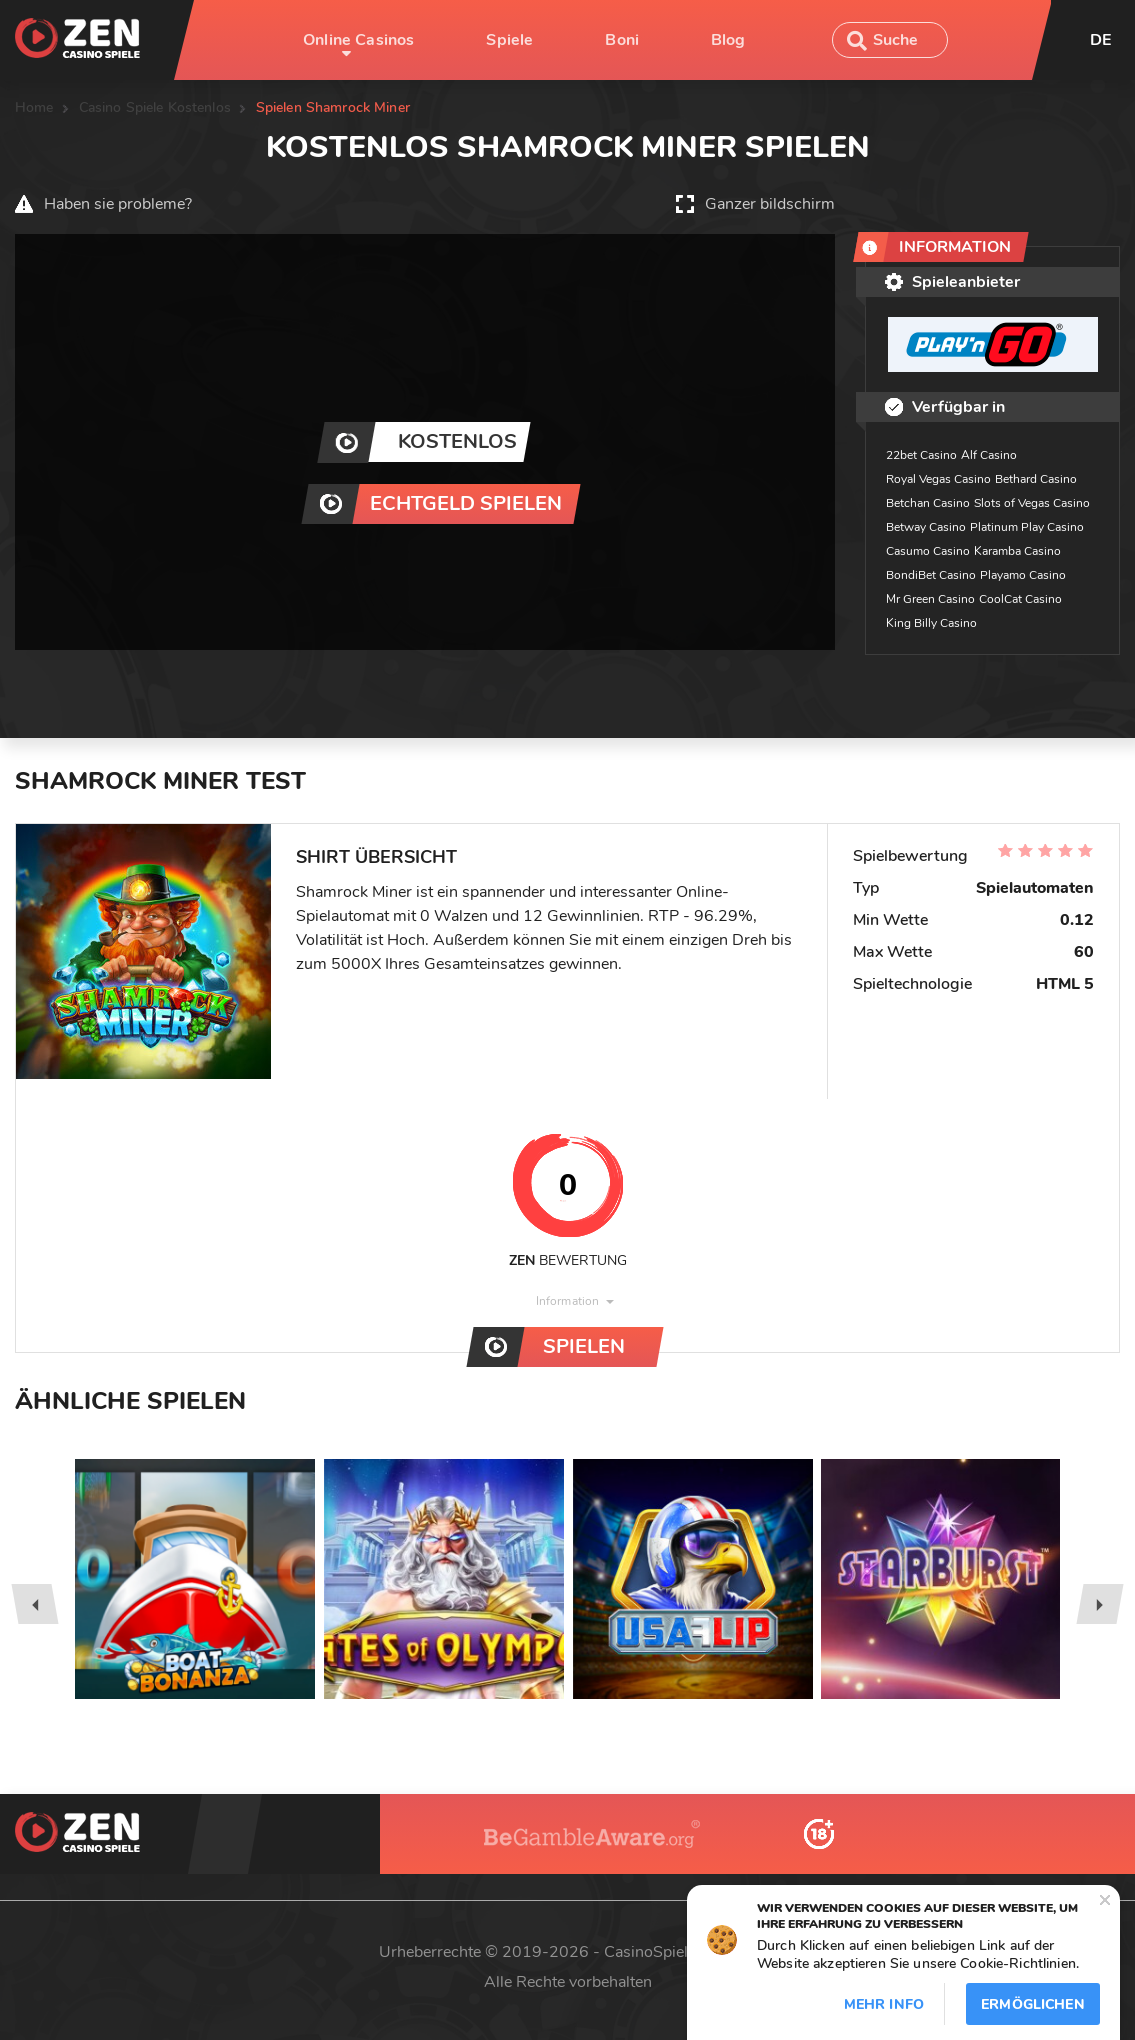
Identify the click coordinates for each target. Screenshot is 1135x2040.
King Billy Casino (931, 623)
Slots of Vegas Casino (1032, 503)
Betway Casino (926, 527)
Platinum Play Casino (1027, 527)
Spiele (509, 40)
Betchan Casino (928, 503)
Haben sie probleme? (118, 204)
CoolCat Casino (1020, 599)
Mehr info (884, 2004)
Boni (622, 40)
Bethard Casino (1036, 479)
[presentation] (34, 1604)
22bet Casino (921, 455)
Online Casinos (358, 40)
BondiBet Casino (931, 575)
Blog (728, 40)
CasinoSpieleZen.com (680, 1952)
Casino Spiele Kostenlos (155, 107)
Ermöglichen (1033, 2004)
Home (34, 107)
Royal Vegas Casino (938, 479)
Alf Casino (989, 455)
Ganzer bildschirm (770, 204)
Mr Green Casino (930, 599)
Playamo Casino (1023, 575)
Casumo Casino (928, 551)
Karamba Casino (1017, 551)
